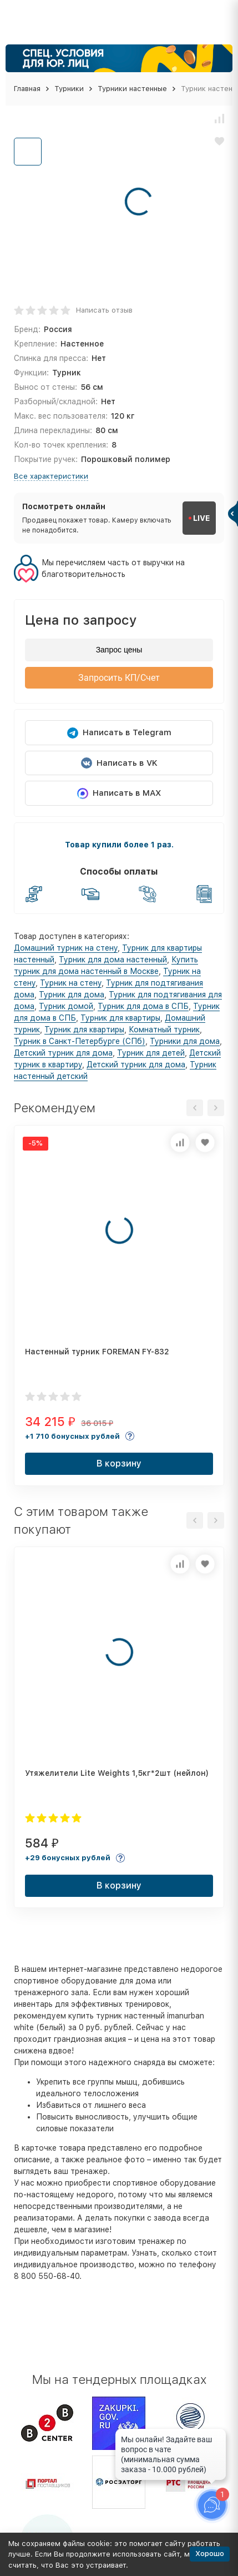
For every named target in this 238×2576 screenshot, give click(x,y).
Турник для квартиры (120, 1017)
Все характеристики (51, 476)
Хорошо (209, 2553)
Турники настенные (132, 88)
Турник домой (66, 1006)
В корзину (119, 1463)
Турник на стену (71, 982)
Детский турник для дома (63, 1052)
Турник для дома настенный (113, 959)
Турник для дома (71, 994)
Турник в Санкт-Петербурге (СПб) (79, 1041)
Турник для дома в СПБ (143, 1006)
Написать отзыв (104, 310)
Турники (69, 88)
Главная (27, 88)
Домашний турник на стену (66, 947)
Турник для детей (151, 1052)
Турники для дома (185, 1041)
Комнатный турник (164, 1029)
